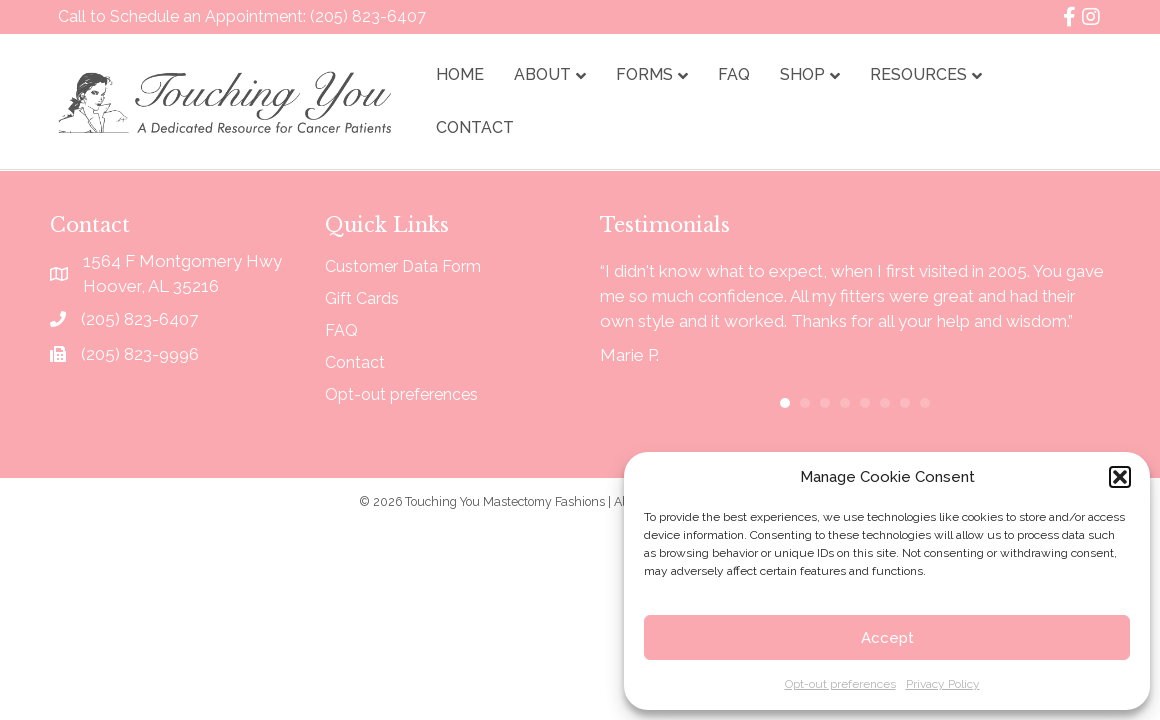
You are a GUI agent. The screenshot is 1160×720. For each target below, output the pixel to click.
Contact (475, 127)
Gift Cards (362, 299)
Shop (802, 74)
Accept (887, 638)
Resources (918, 74)
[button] (1120, 477)
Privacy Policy (943, 684)
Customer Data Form (403, 267)
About (542, 74)
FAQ (734, 74)
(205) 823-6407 (368, 16)
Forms (644, 74)
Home (460, 74)
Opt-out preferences (840, 684)
